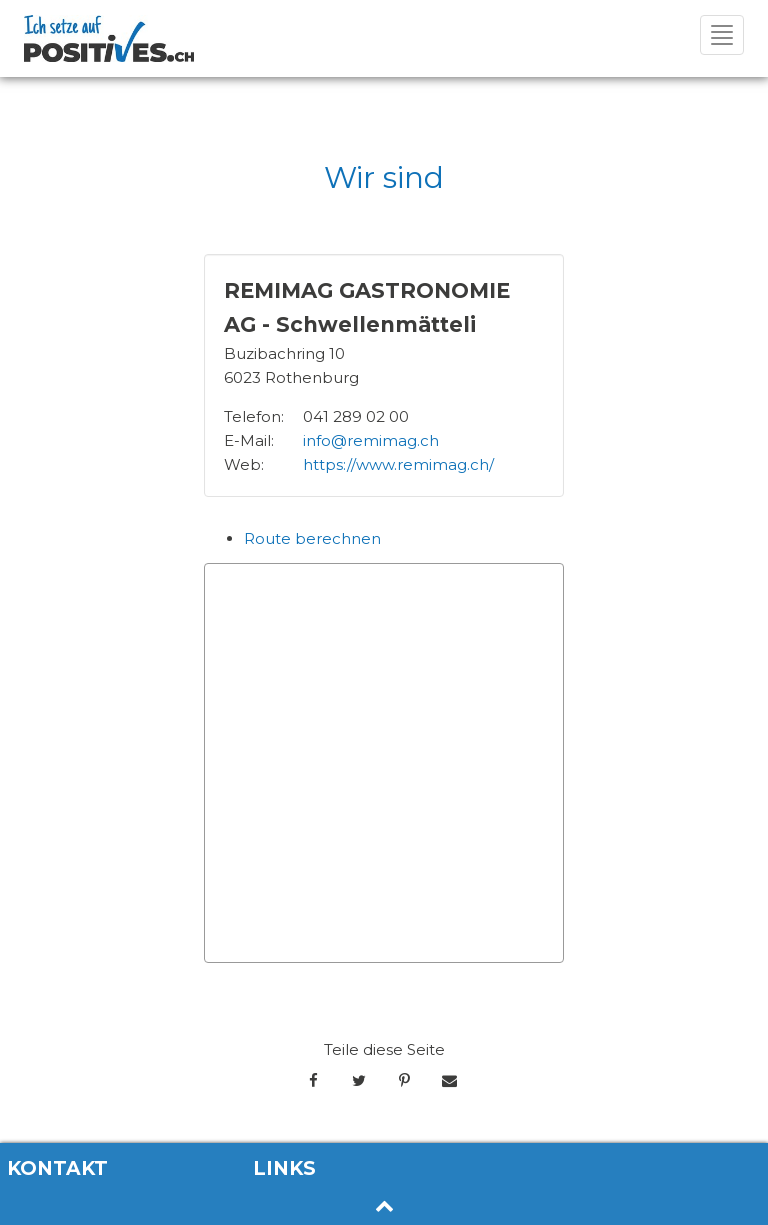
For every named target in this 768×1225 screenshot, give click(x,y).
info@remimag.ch (371, 440)
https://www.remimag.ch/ (398, 464)
